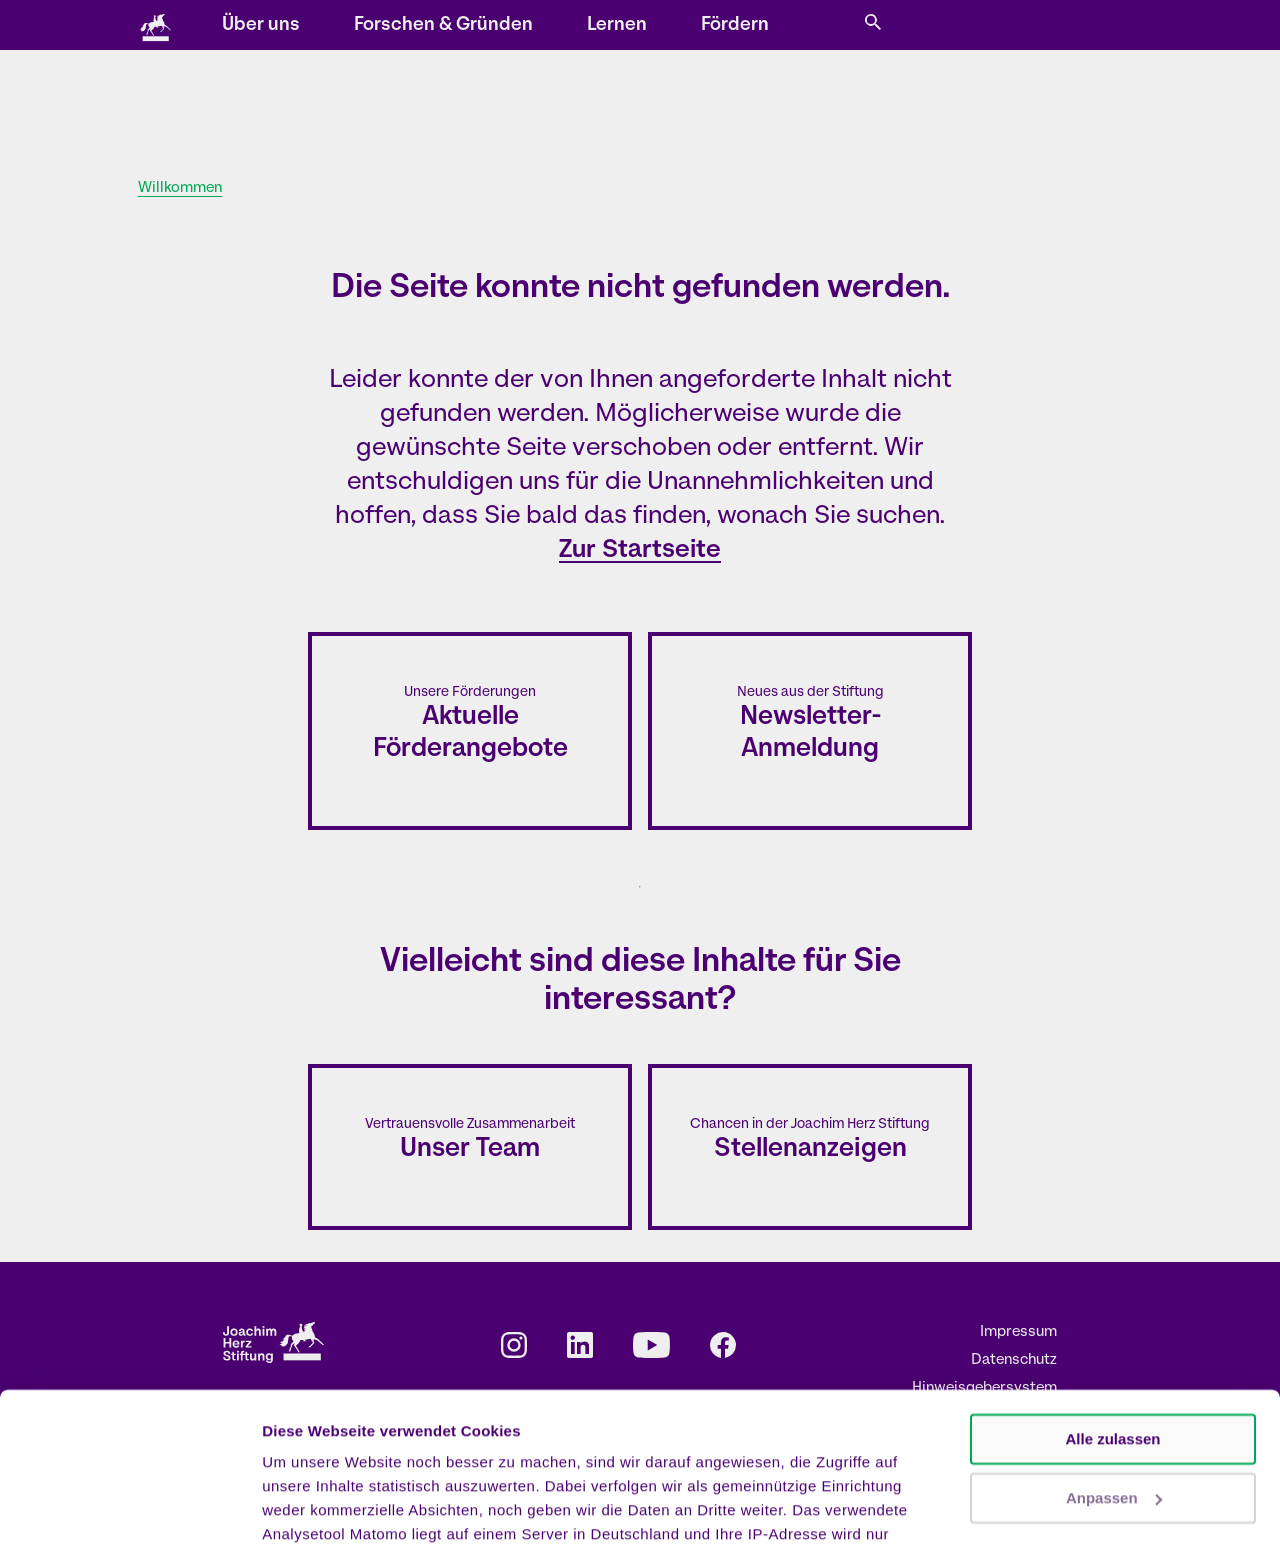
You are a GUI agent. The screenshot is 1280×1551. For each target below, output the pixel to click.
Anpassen (1114, 1371)
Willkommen (180, 188)
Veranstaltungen (503, 26)
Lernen (786, 105)
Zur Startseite (640, 550)
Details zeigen (312, 1511)
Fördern (904, 105)
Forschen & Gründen (612, 105)
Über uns (430, 105)
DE (891, 26)
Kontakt (689, 26)
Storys (409, 26)
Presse (833, 26)
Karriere (762, 26)
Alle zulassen (1112, 1313)
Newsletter (608, 26)
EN (918, 26)
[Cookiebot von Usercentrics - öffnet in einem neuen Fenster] (129, 1512)
